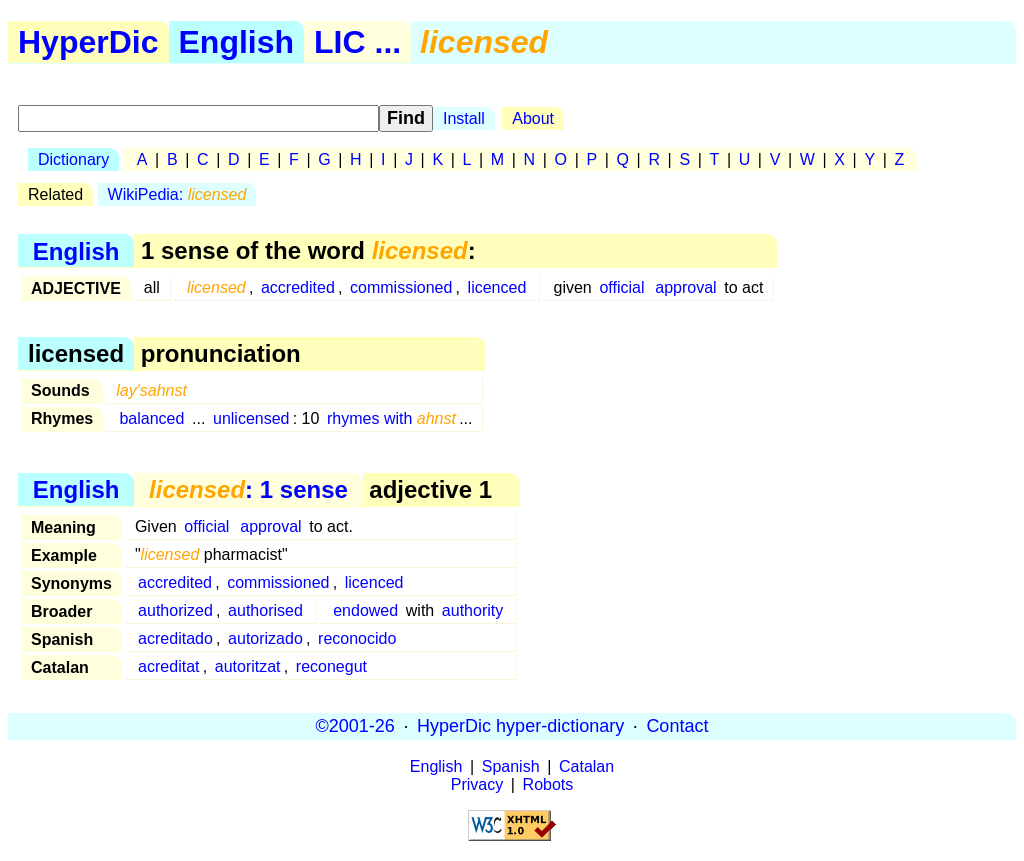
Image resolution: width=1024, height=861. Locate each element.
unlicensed (251, 418)
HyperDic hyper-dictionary (520, 726)
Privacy (477, 784)
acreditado (175, 638)
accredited (298, 287)
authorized (175, 610)
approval (685, 287)
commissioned (401, 287)
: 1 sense (248, 489)
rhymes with (391, 418)
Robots (548, 784)
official (621, 287)
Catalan (586, 766)
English (237, 42)
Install (464, 118)
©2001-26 (355, 726)
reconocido (357, 638)
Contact (677, 726)
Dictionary (73, 159)
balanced (151, 418)
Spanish (511, 766)
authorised (265, 610)
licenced (497, 287)
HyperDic (88, 42)
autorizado (265, 638)
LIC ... (357, 42)
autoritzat (248, 666)
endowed (365, 610)
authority (472, 610)
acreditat (168, 666)
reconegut (331, 666)
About (533, 118)
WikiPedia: (177, 194)
